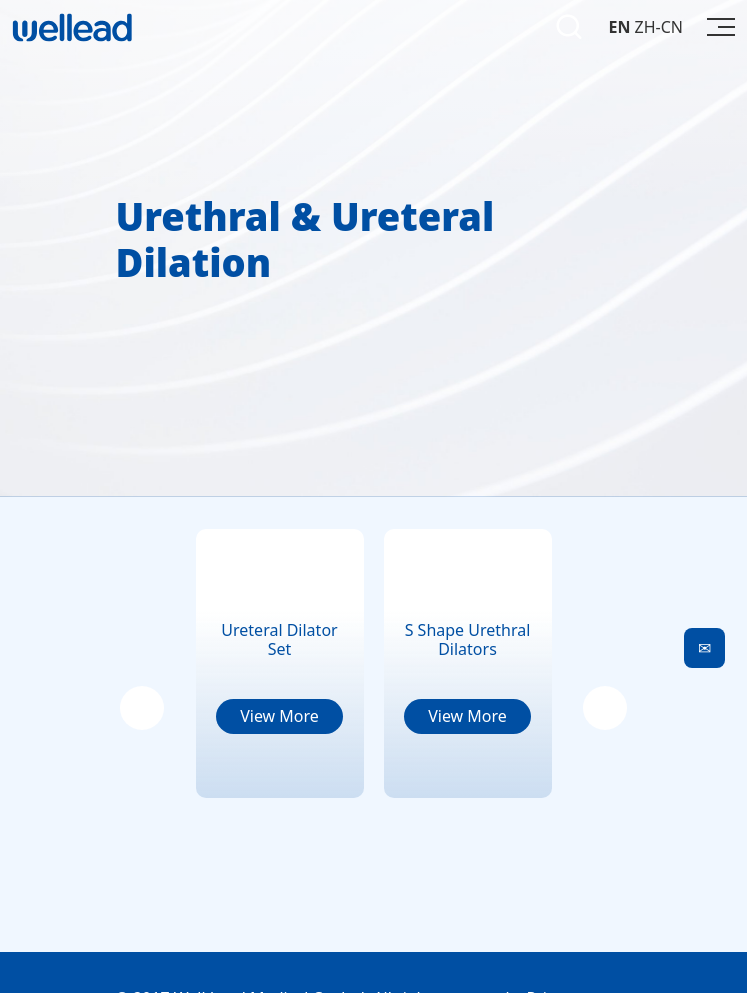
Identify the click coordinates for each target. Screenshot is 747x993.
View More (279, 716)
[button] (142, 708)
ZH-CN (659, 27)
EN (619, 27)
